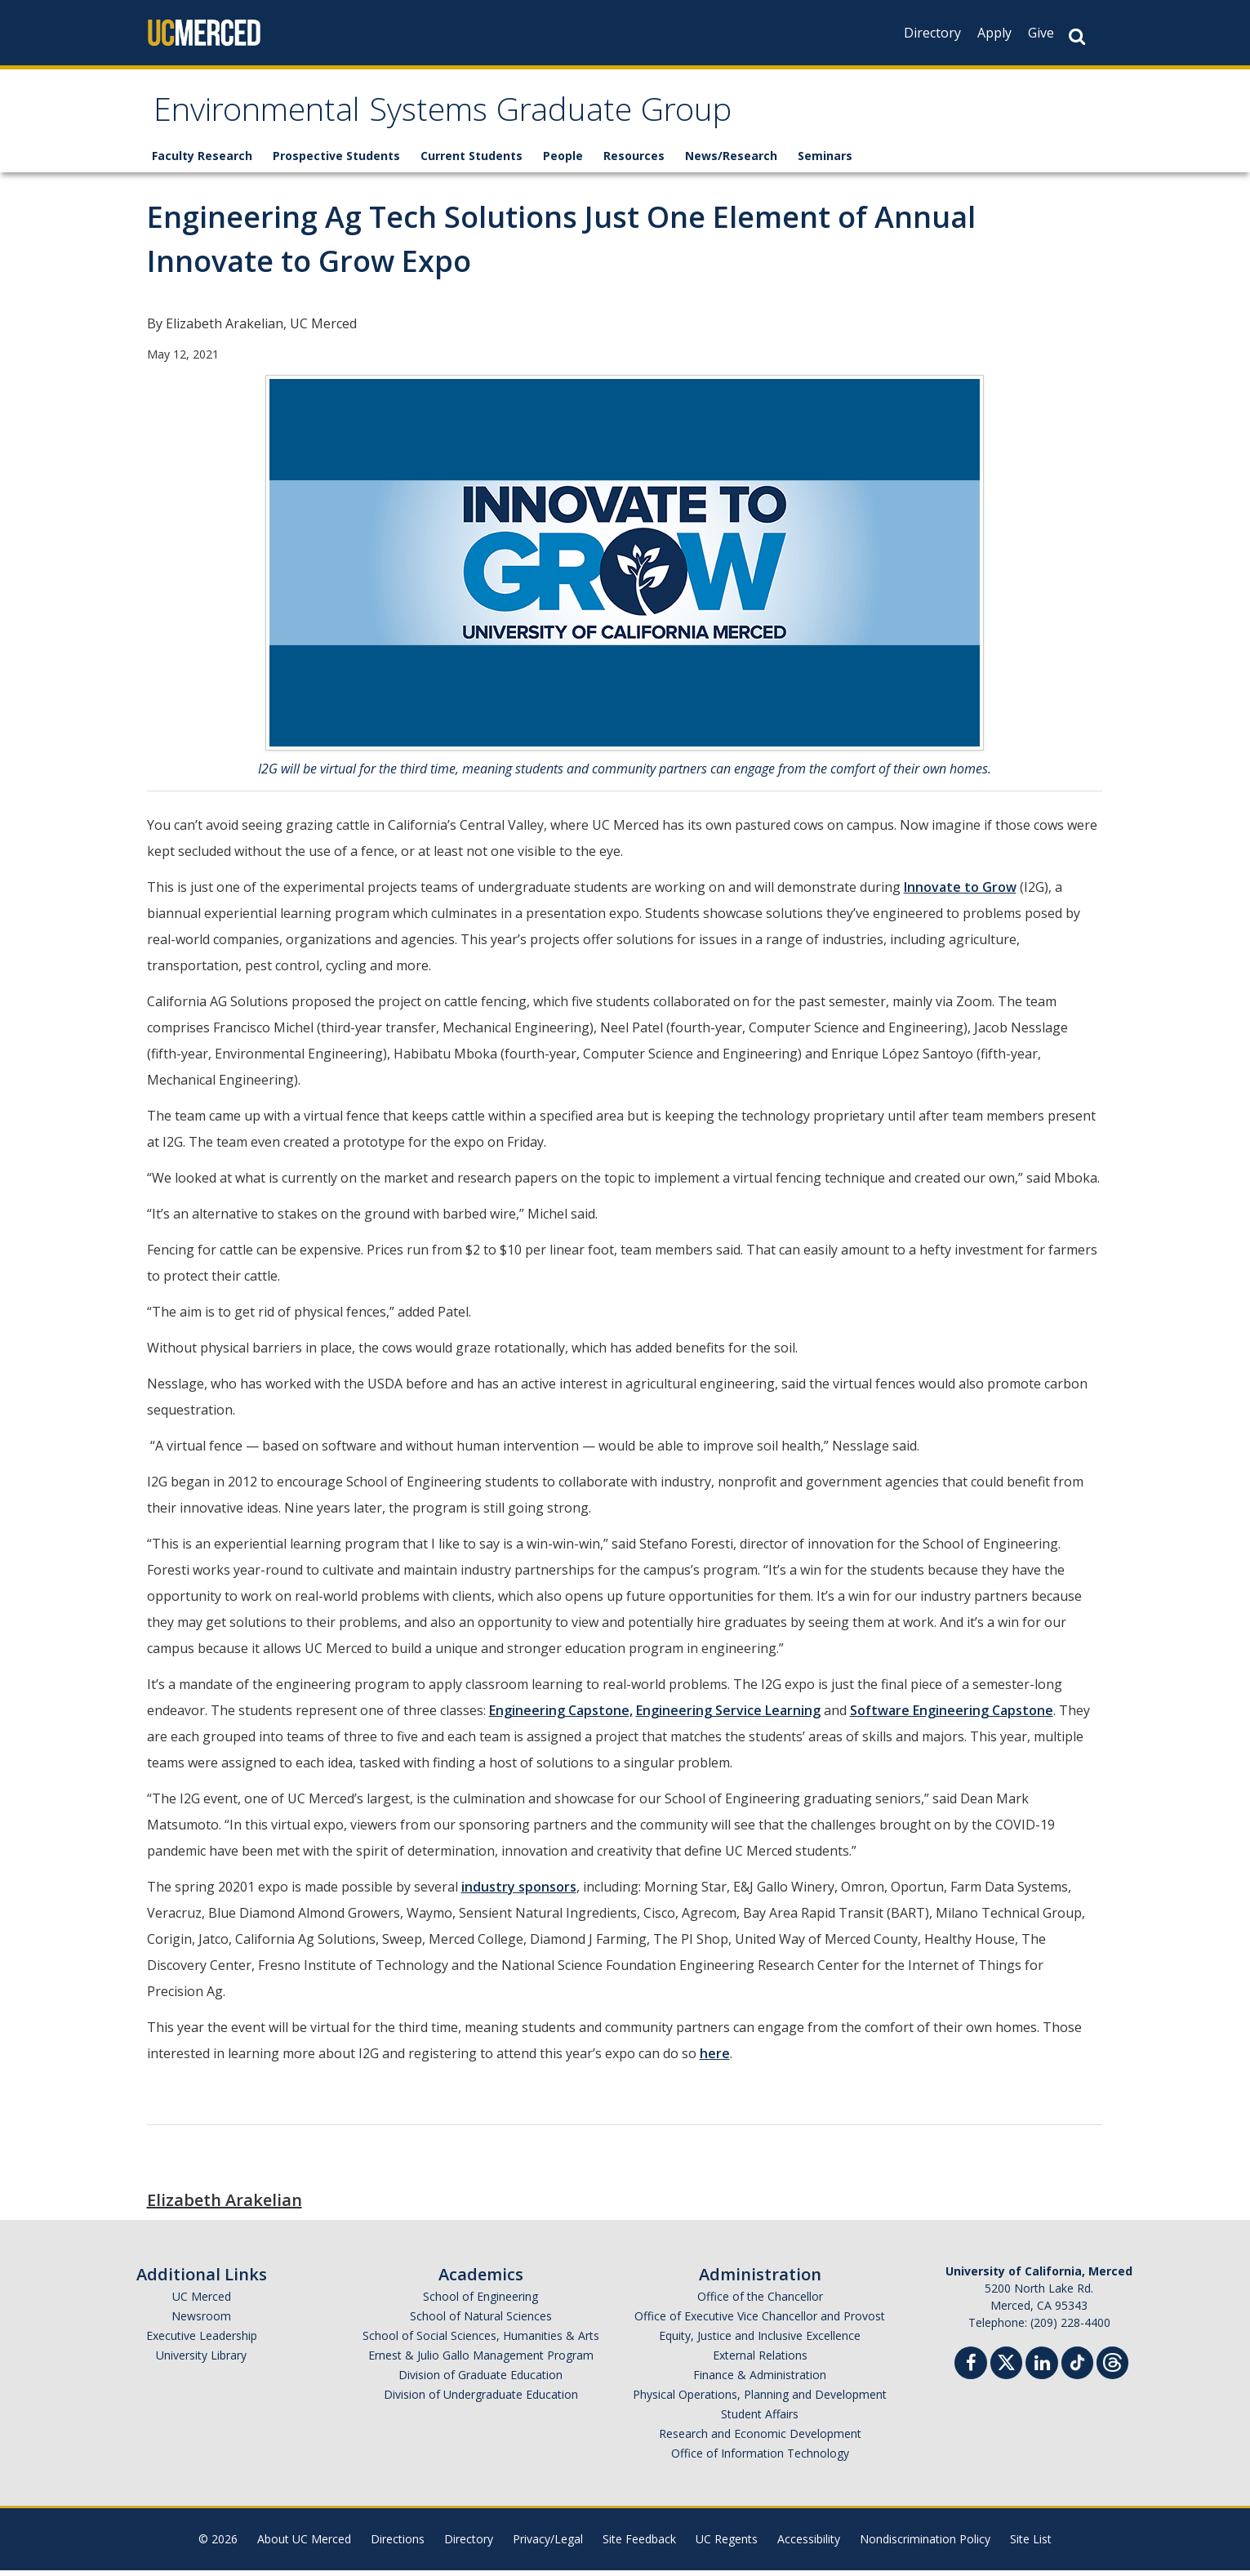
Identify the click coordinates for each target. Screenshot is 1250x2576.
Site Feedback (639, 2544)
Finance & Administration (759, 2380)
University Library (201, 2361)
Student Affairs (759, 2419)
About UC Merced (304, 2544)
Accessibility (808, 2544)
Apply (994, 33)
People (563, 161)
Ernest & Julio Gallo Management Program (481, 2361)
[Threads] (1112, 2366)
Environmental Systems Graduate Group (483, 117)
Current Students (471, 161)
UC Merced (201, 2302)
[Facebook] (971, 2370)
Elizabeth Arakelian (224, 2206)
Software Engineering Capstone (951, 1716)
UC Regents (727, 2544)
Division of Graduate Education (480, 2380)
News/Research (731, 161)
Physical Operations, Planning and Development (760, 2400)
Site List (1031, 2544)
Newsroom (201, 2321)
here (715, 2059)
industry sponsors (518, 1892)
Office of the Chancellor (760, 2302)
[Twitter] (1006, 2366)
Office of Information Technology (760, 2459)
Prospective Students (336, 161)
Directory (932, 33)
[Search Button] (1077, 36)
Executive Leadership (201, 2341)
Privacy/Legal (548, 2544)
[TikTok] (1077, 2366)
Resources (634, 161)
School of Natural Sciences (481, 2321)
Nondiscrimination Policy (925, 2544)
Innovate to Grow (960, 893)
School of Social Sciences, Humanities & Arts (481, 2341)
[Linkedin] (1042, 2370)
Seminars (825, 161)
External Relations (760, 2361)
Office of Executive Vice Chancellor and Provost (759, 2321)
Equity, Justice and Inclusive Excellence (760, 2341)
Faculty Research (202, 161)
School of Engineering (480, 2302)
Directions (398, 2544)
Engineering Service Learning (728, 1716)
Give (1041, 33)
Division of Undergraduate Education (481, 2400)
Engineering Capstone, (561, 1716)
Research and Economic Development (760, 2439)
